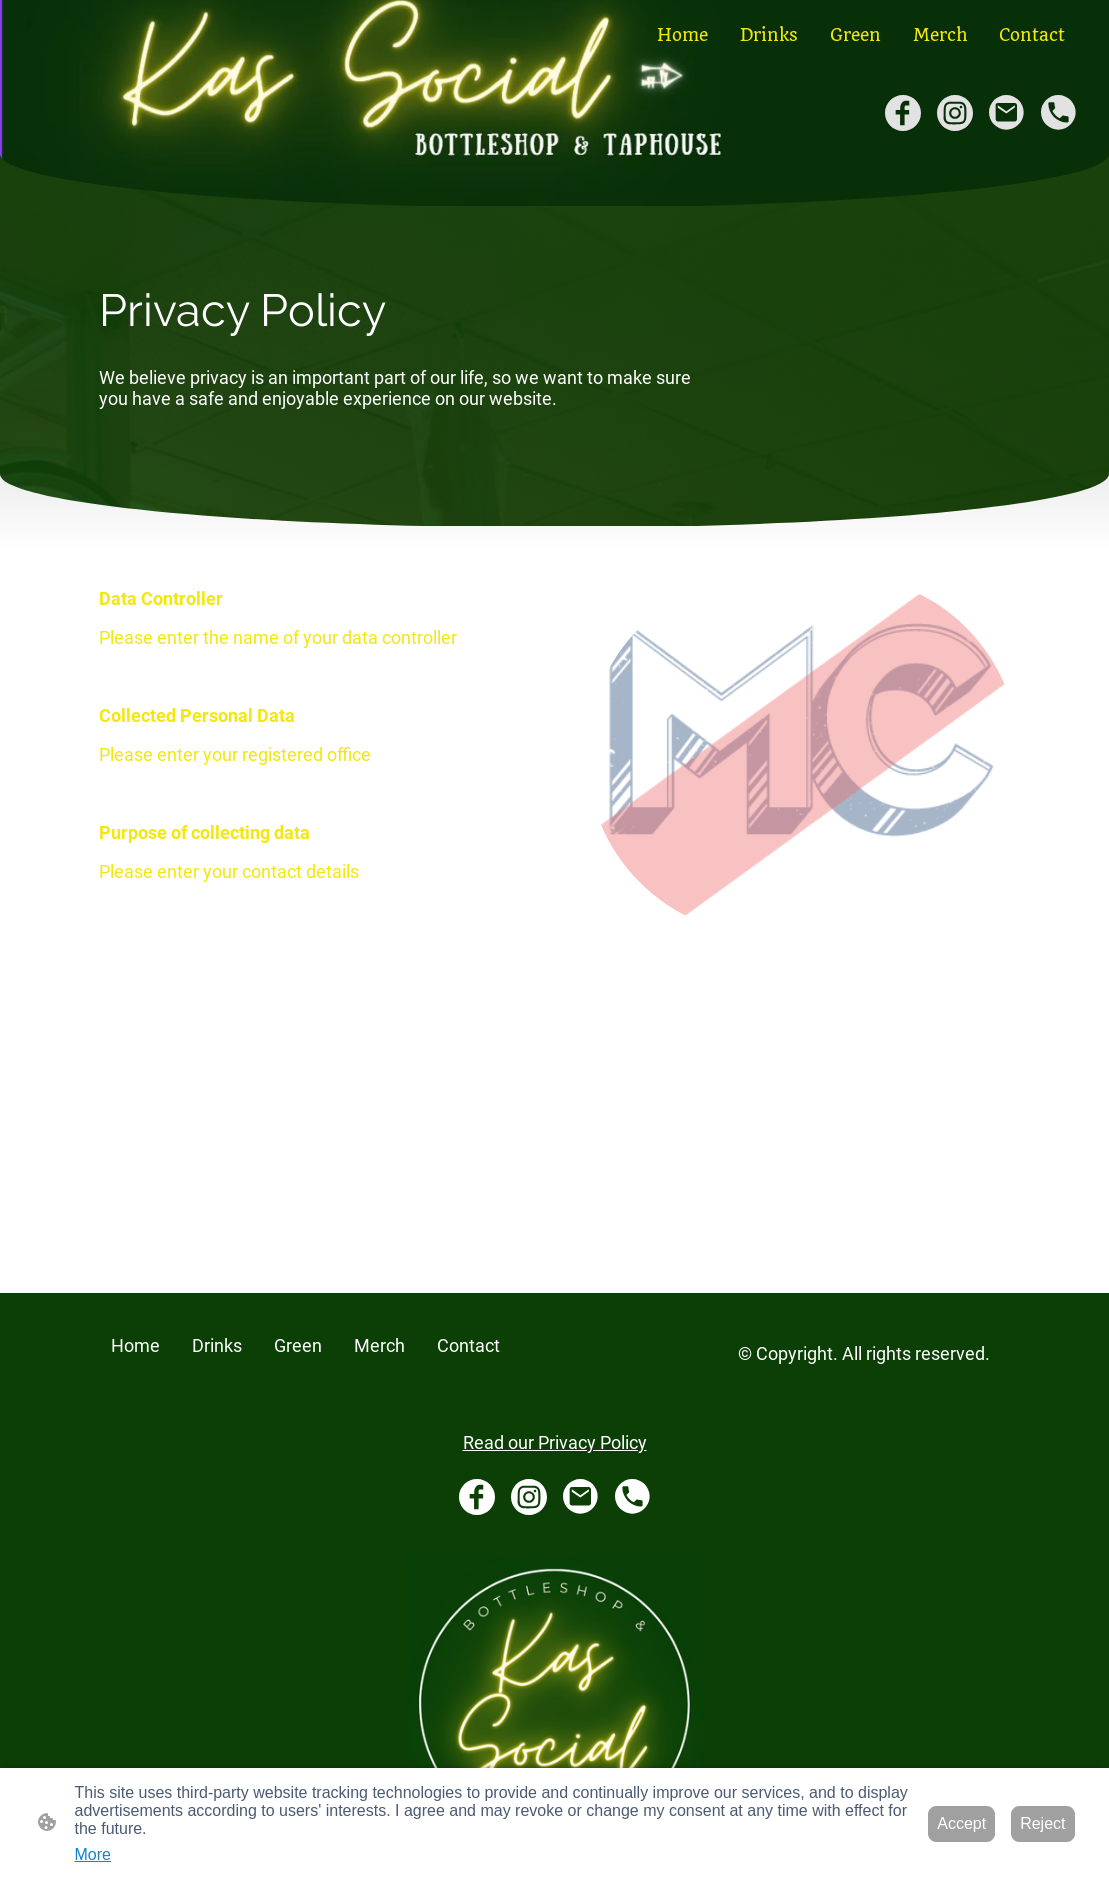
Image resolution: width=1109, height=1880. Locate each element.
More (93, 1854)
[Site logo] (554, 1701)
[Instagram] (955, 113)
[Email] (1007, 113)
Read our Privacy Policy (555, 1442)
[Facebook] (903, 113)
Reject (1042, 1823)
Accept (961, 1823)
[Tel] (1059, 113)
